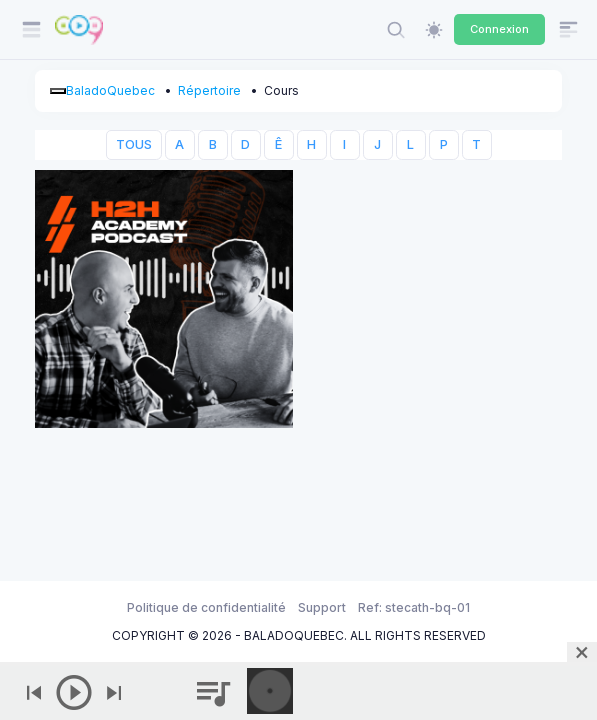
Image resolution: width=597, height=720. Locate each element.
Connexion (499, 29)
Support (322, 607)
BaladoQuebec (110, 90)
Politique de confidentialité (206, 607)
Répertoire (209, 90)
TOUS (134, 144)
